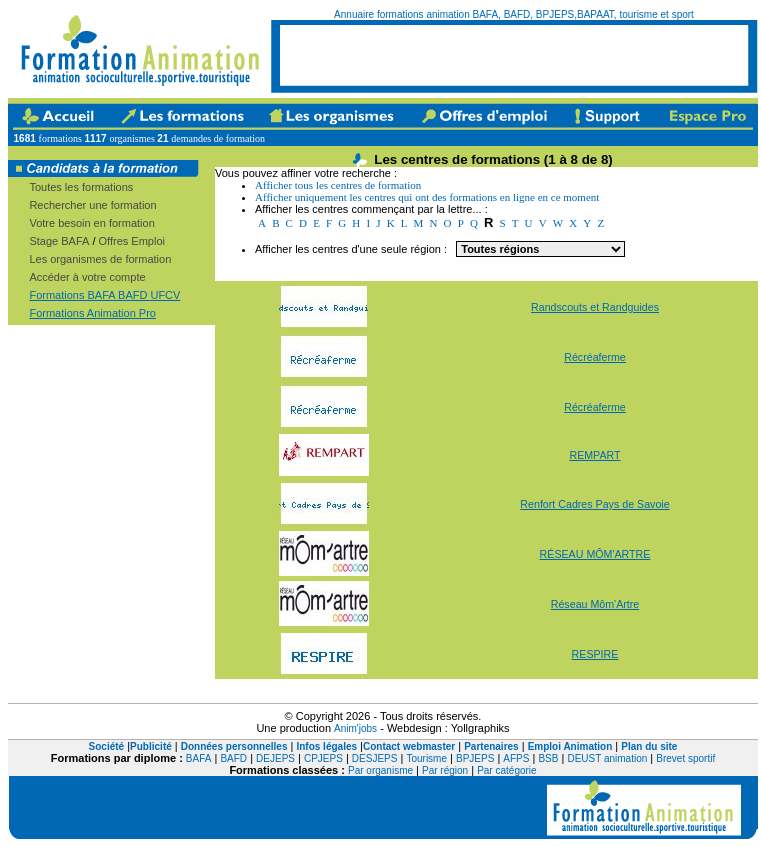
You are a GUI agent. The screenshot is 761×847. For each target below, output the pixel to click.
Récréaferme (595, 357)
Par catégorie (506, 770)
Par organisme (380, 770)
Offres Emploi (132, 241)
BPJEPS (475, 758)
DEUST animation (607, 758)
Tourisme (426, 758)
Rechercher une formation (92, 205)
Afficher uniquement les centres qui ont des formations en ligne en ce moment (427, 197)
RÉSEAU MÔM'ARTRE (595, 554)
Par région (445, 770)
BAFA (199, 758)
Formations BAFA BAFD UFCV (104, 295)
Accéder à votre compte (87, 277)
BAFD (233, 758)
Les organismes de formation (100, 259)
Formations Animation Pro (92, 313)
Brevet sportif (685, 758)
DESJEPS (375, 758)
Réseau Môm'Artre (595, 604)
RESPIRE (595, 654)
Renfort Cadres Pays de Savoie (594, 504)
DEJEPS (275, 758)
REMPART (594, 455)
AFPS (516, 758)
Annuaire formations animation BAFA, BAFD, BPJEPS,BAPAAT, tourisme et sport (514, 14)
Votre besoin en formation (91, 223)
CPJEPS (323, 758)
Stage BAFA (59, 241)
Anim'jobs (355, 728)
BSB (548, 758)
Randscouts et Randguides (595, 307)
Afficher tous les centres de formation (338, 185)
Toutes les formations (81, 187)
